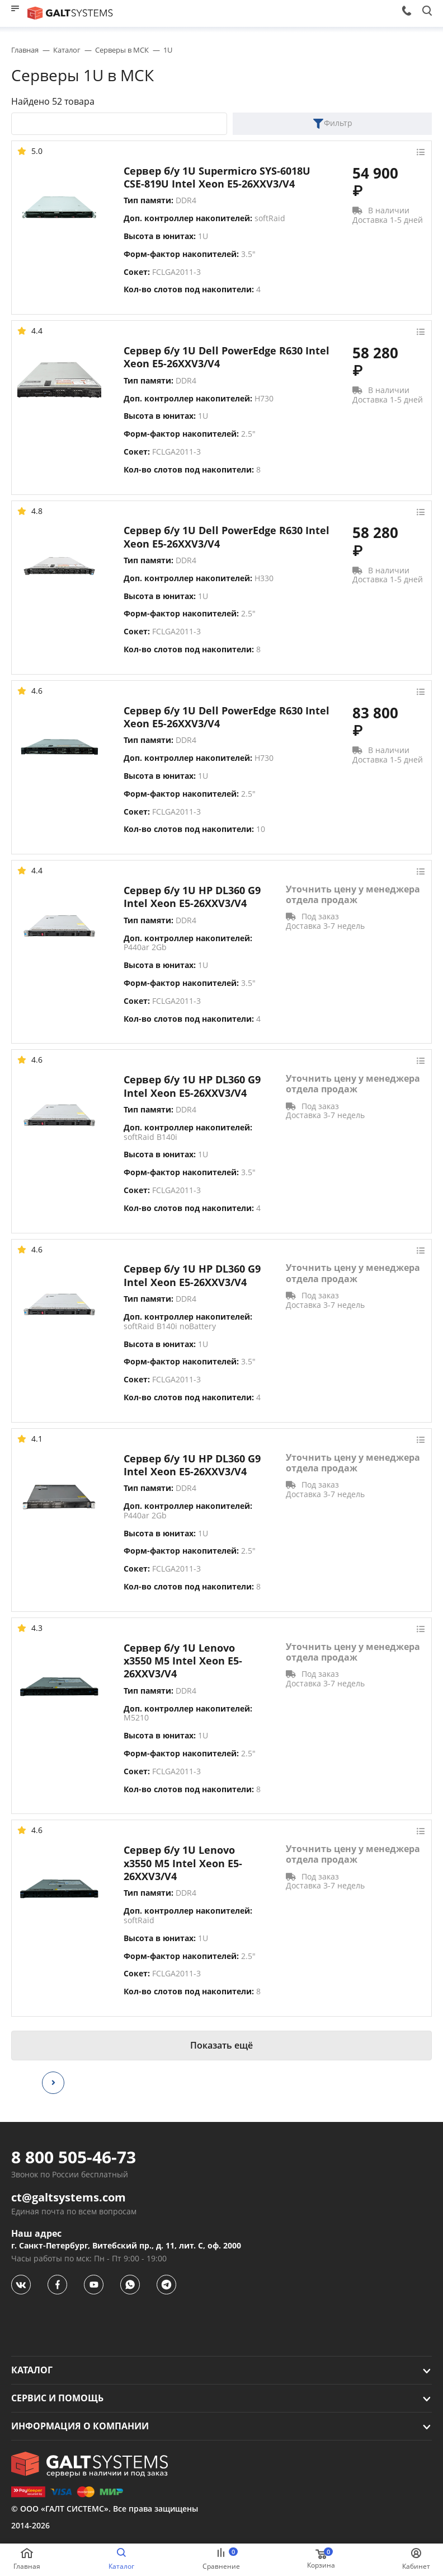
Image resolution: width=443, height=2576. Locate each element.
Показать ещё (221, 2045)
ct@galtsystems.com (68, 2197)
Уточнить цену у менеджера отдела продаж (353, 894)
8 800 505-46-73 (73, 2157)
